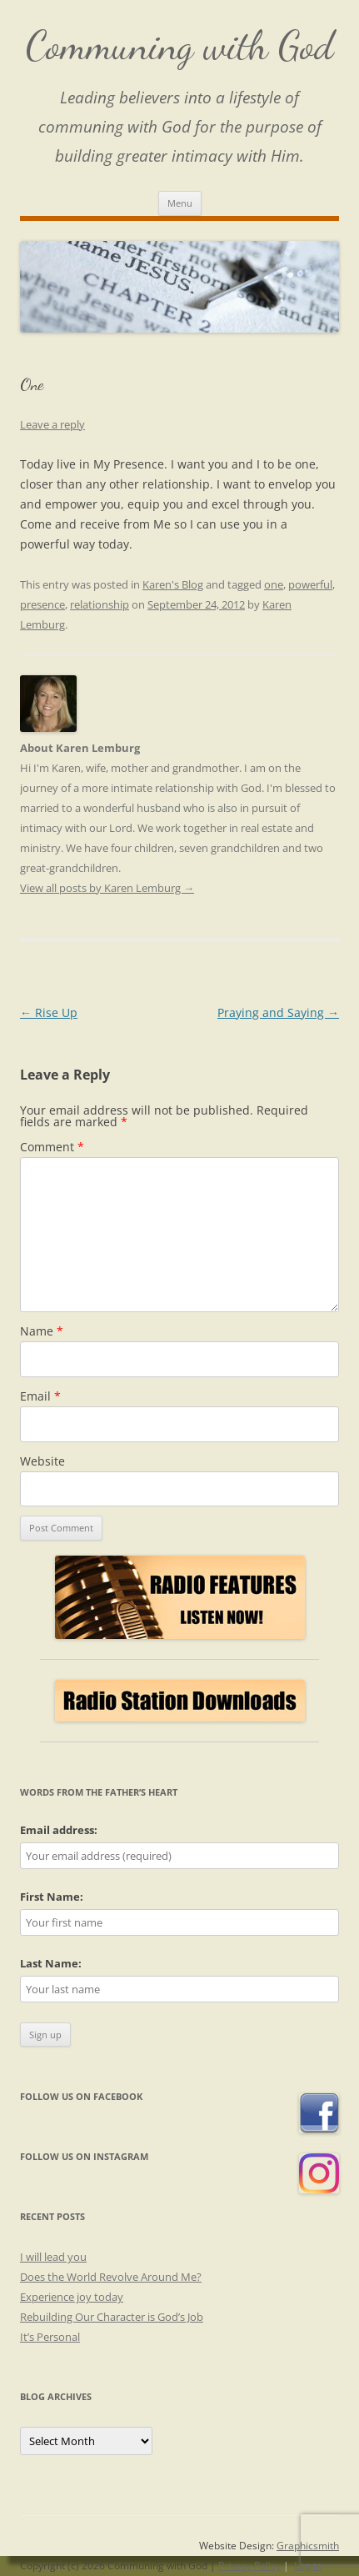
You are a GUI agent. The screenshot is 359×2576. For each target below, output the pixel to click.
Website (42, 1461)
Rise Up (48, 1012)
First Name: (51, 1896)
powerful (310, 584)
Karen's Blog (172, 584)
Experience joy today (71, 2296)
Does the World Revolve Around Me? (111, 2276)
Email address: (58, 1829)
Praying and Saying (278, 1012)
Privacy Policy (249, 2565)
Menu (179, 203)
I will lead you (53, 2256)
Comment (52, 1147)
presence (42, 604)
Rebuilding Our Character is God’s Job (111, 2316)
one (273, 584)
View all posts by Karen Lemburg (107, 887)
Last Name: (51, 1963)
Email (40, 1396)
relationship (99, 604)
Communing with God (180, 45)
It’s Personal (50, 2336)
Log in (308, 2565)
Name (41, 1331)
